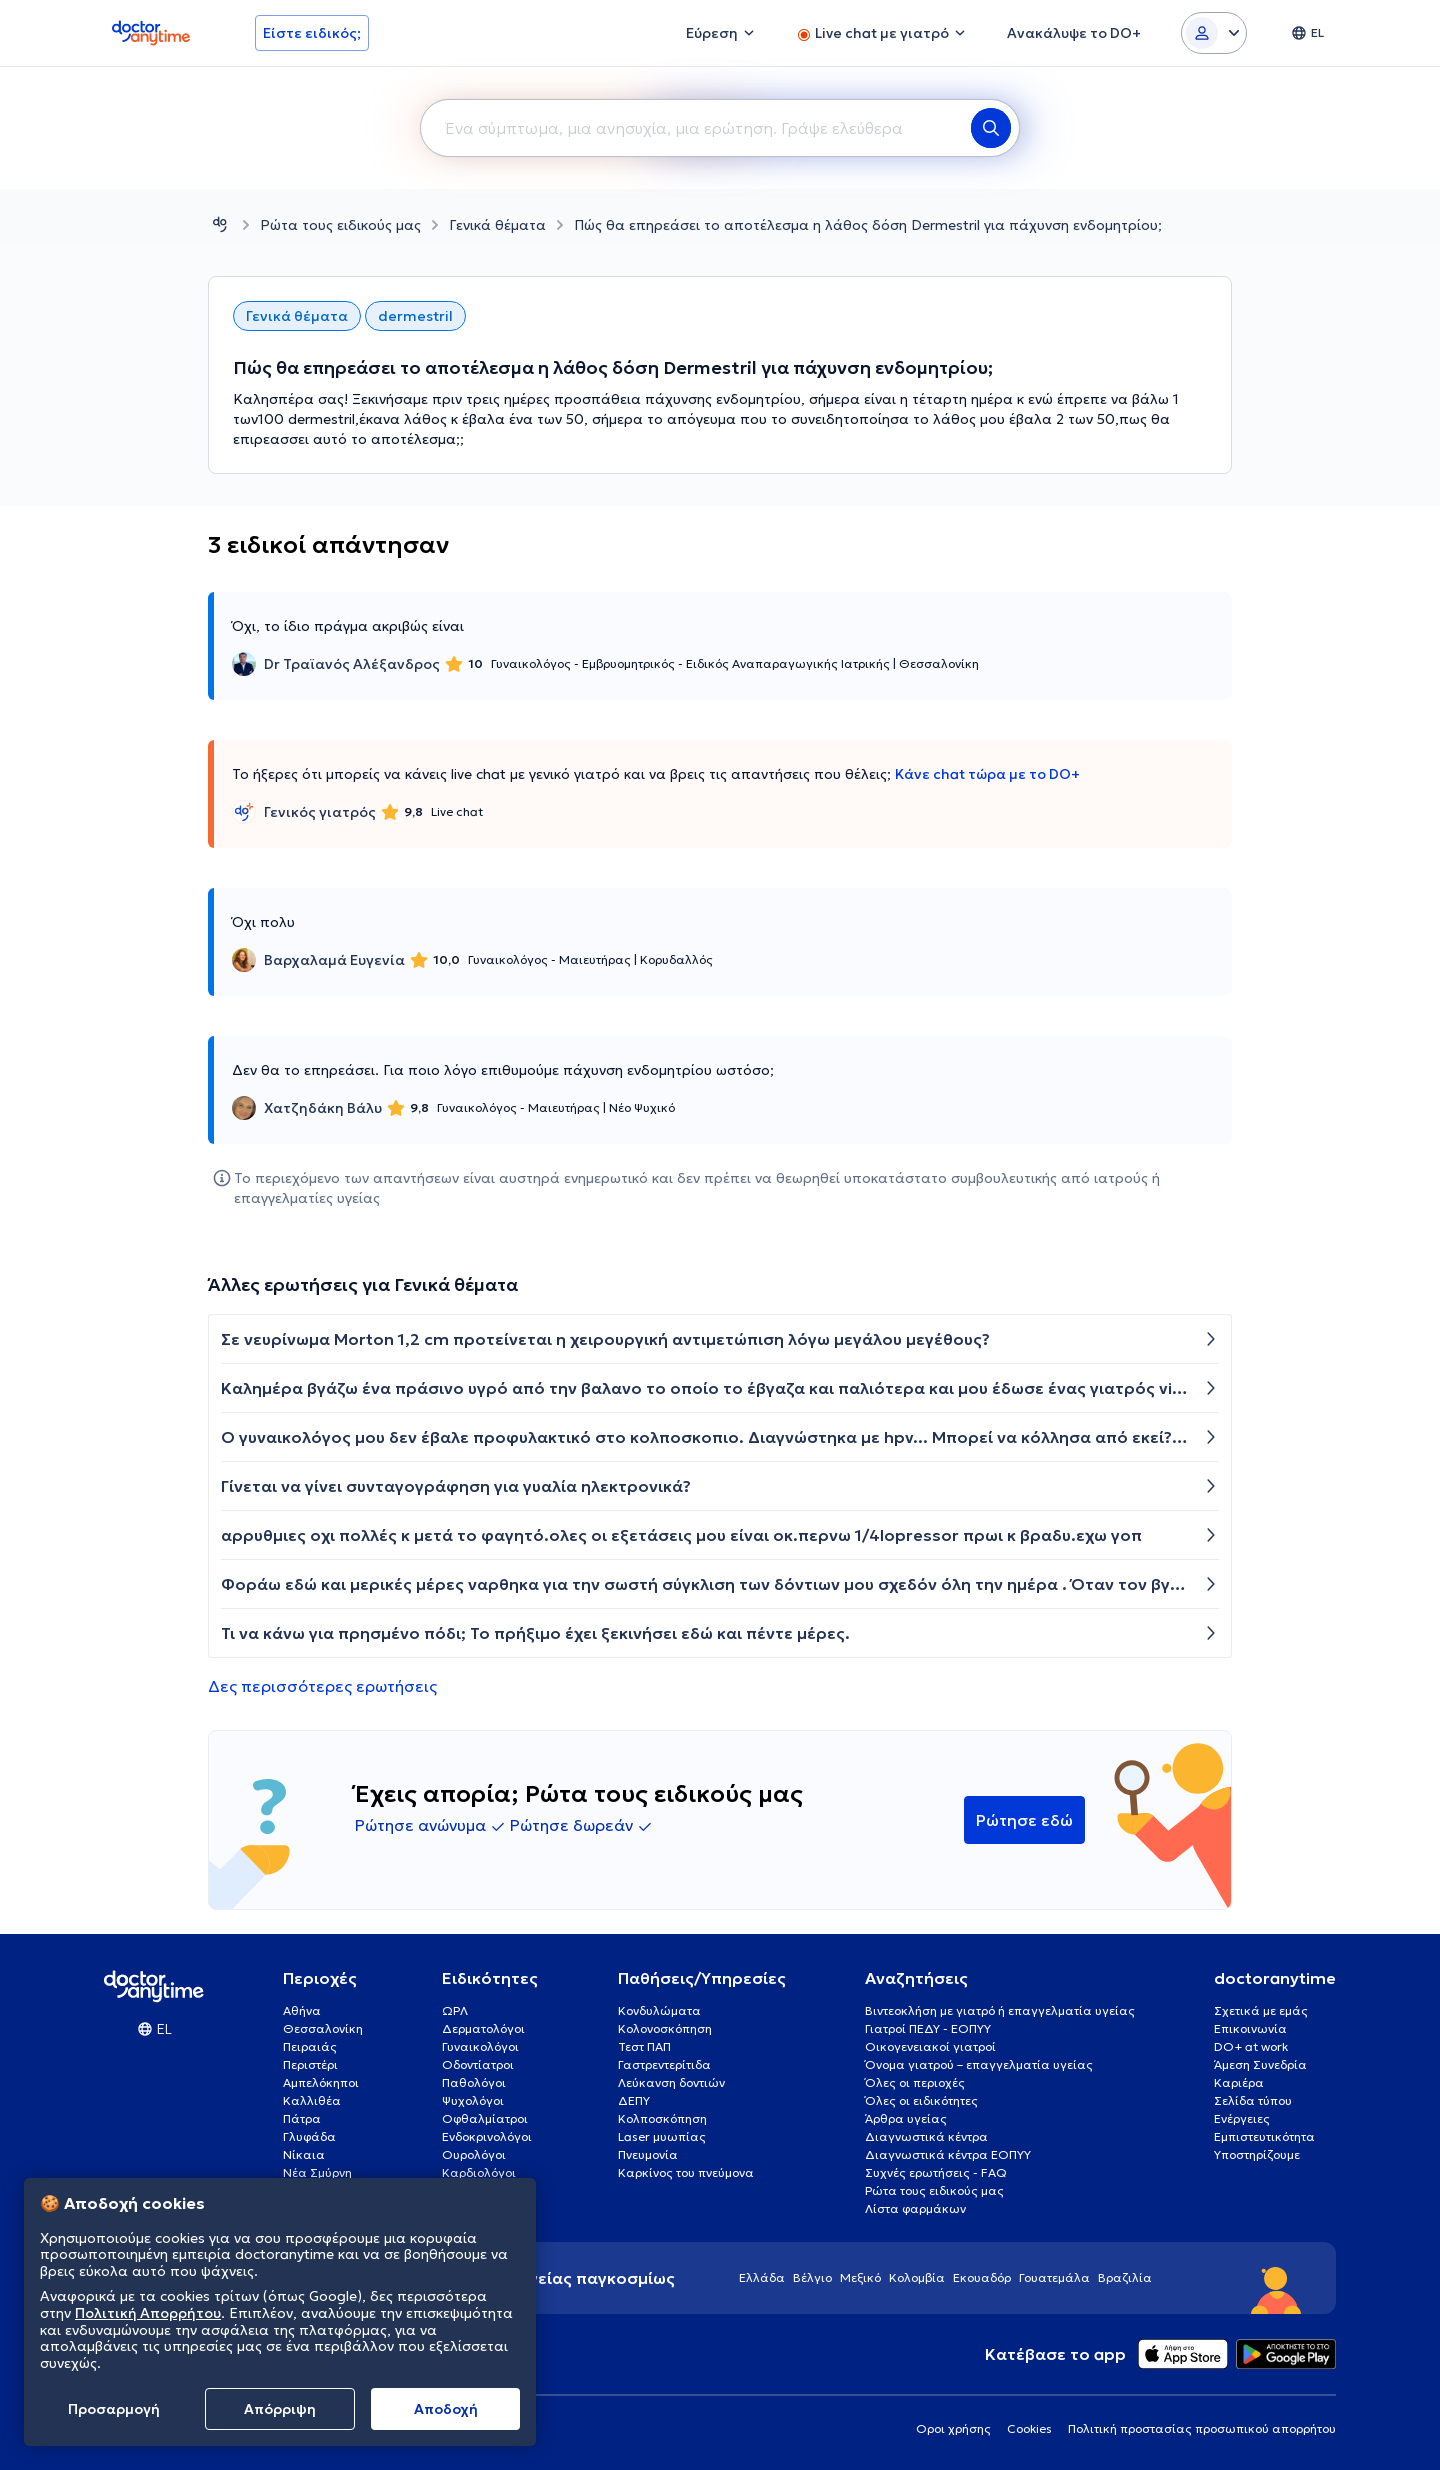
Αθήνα (302, 2010)
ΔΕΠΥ (634, 2100)
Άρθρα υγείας (906, 2118)
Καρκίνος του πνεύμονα (686, 2172)
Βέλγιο (812, 2277)
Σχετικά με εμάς (1261, 2010)
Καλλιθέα (312, 2100)
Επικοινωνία (1250, 2028)
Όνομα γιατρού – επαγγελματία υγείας (979, 2064)
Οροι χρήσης (953, 2428)
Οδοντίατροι (478, 2064)
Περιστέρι (310, 2064)
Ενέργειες (1242, 2118)
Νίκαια (304, 2154)
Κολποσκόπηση (662, 2118)
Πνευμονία (648, 2154)
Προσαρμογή (114, 2409)
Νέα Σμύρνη (317, 2172)
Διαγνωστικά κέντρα (926, 2136)
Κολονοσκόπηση (665, 2028)
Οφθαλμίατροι (485, 2118)
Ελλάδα (762, 2277)
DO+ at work (1251, 2046)
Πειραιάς (310, 2046)
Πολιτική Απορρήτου (148, 2313)
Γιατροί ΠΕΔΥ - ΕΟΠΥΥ (928, 2028)
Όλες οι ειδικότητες (921, 2100)
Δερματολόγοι (483, 2028)
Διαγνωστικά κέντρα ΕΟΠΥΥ (948, 2154)
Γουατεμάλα (1054, 2277)
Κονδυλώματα (659, 2010)
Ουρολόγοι (474, 2154)
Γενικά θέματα (497, 225)
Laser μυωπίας (662, 2136)
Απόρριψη (280, 2409)
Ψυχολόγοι (473, 2100)
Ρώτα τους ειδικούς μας (340, 225)
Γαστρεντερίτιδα (664, 2064)
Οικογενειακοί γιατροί (930, 2046)
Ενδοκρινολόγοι (487, 2136)
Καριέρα (1239, 2082)
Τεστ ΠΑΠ (644, 2046)
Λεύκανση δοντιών (671, 2082)
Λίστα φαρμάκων (915, 2208)
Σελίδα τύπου (1253, 2100)
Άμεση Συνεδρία (1260, 2064)
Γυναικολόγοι (480, 2046)
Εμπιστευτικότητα (1264, 2136)
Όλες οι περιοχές (915, 2082)
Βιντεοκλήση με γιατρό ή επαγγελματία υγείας (1000, 2010)
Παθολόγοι (474, 2082)
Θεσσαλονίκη (323, 2028)
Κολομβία (917, 2277)
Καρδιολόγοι (479, 2172)
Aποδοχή (446, 2409)
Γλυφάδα (309, 2136)
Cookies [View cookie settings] (1029, 2428)
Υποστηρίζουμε (1257, 2154)
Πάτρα (302, 2118)
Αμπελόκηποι (321, 2082)
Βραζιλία (1125, 2277)
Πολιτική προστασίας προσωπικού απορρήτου (1202, 2428)
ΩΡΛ (455, 2010)
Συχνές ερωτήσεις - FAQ (936, 2172)
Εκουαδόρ (982, 2277)
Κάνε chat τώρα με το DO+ (987, 774)
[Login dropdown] (1214, 33)
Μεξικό (860, 2277)
